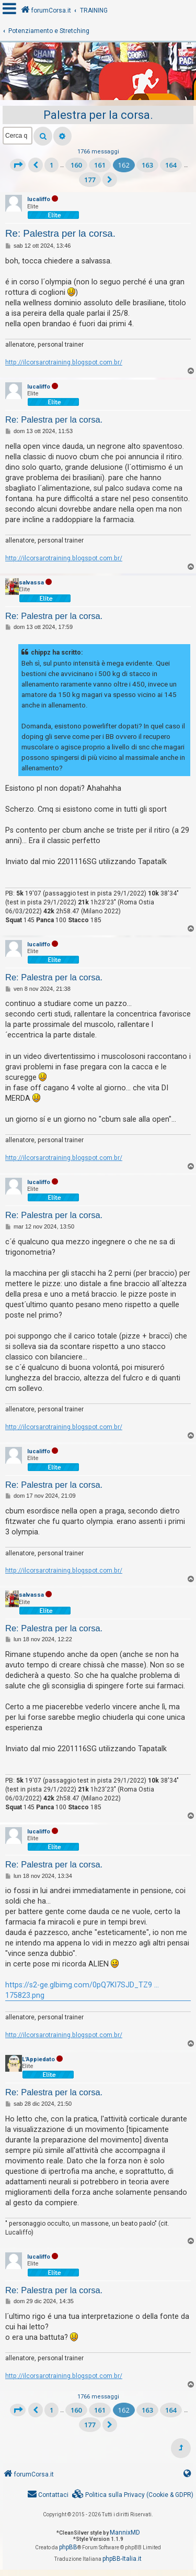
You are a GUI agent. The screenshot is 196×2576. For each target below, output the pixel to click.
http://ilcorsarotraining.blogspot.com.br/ (63, 362)
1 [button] (51, 165)
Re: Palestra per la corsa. (60, 233)
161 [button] (100, 165)
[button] (18, 165)
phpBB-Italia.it (122, 2558)
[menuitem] (132, 2495)
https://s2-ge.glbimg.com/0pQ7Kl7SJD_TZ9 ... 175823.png (82, 1990)
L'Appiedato (38, 2059)
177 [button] (90, 179)
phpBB (68, 2547)
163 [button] (147, 165)
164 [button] (171, 165)
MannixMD (125, 2532)
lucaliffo (38, 199)
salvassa (31, 582)
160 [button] (76, 165)
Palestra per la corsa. (98, 114)
